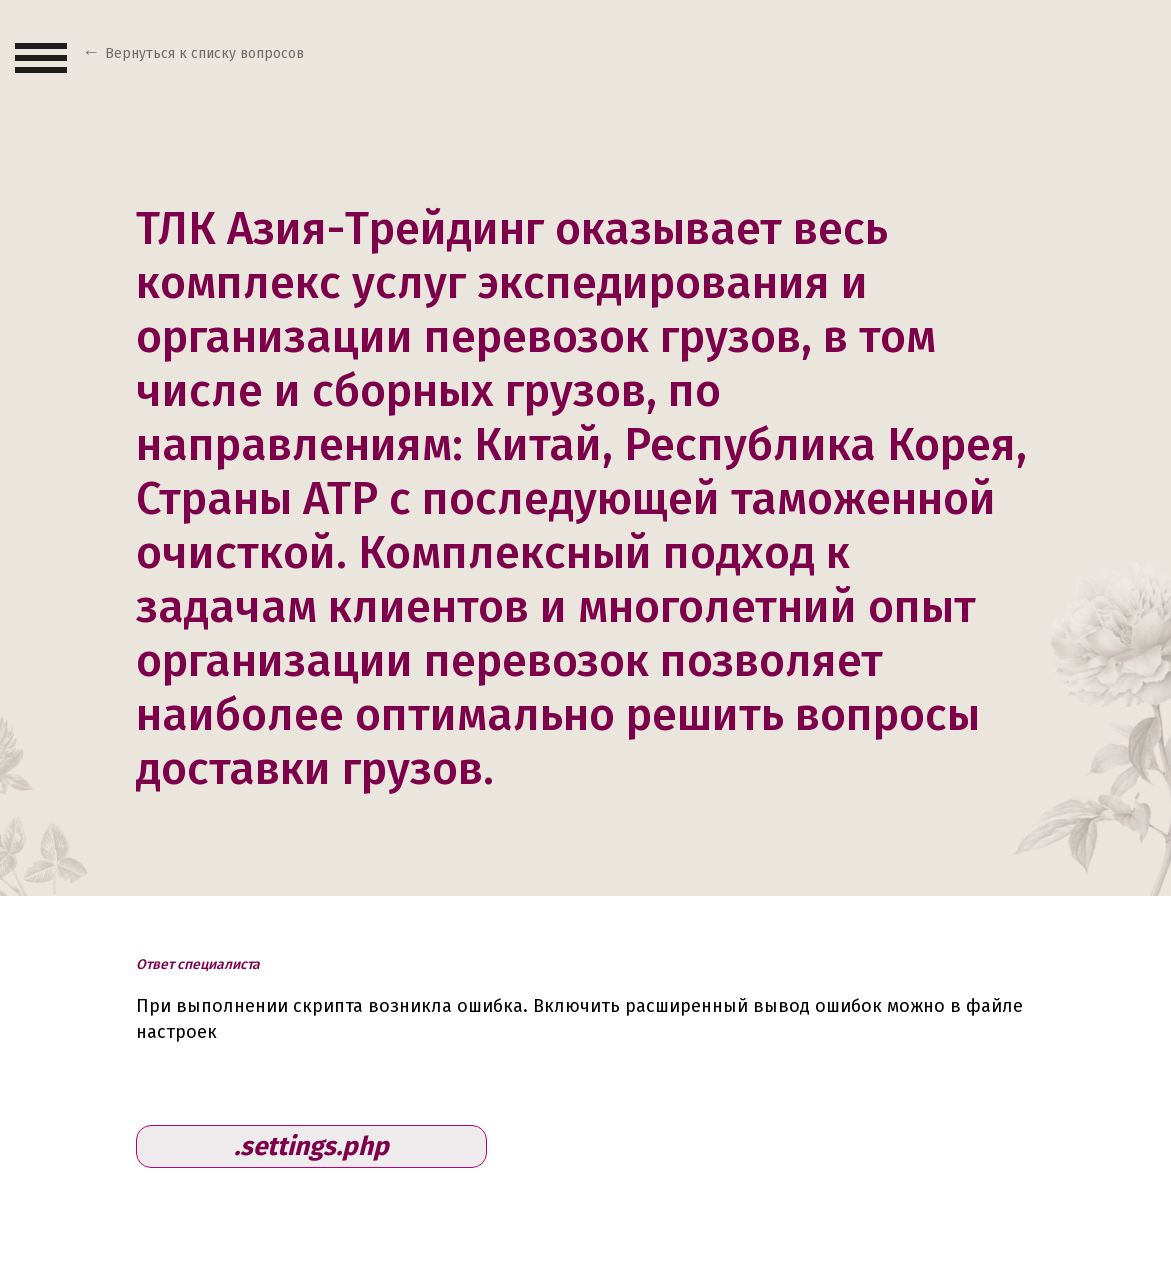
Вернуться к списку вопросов (204, 53)
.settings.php (311, 1146)
